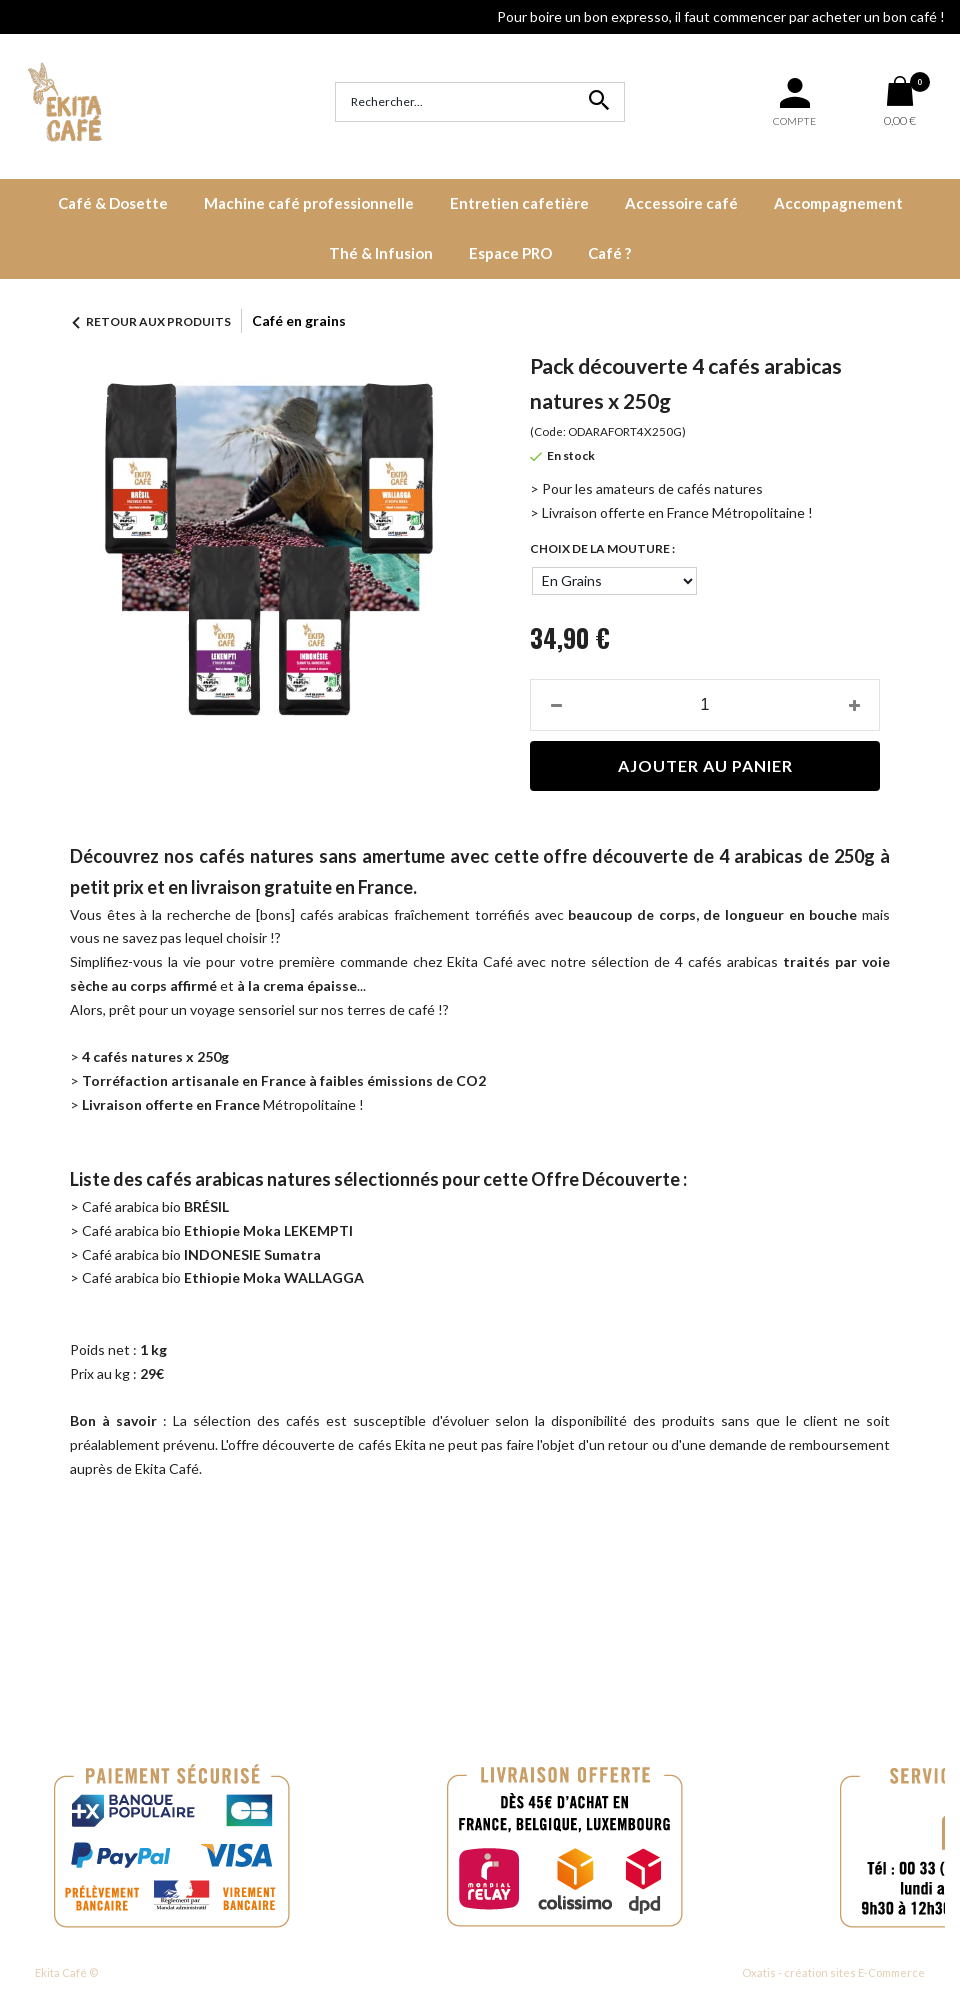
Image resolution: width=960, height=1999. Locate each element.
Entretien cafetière (519, 203)
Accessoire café (681, 203)
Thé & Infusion (381, 253)
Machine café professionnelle (309, 203)
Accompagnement (838, 203)
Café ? (609, 253)
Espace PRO (510, 253)
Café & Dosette (113, 203)
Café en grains (299, 320)
